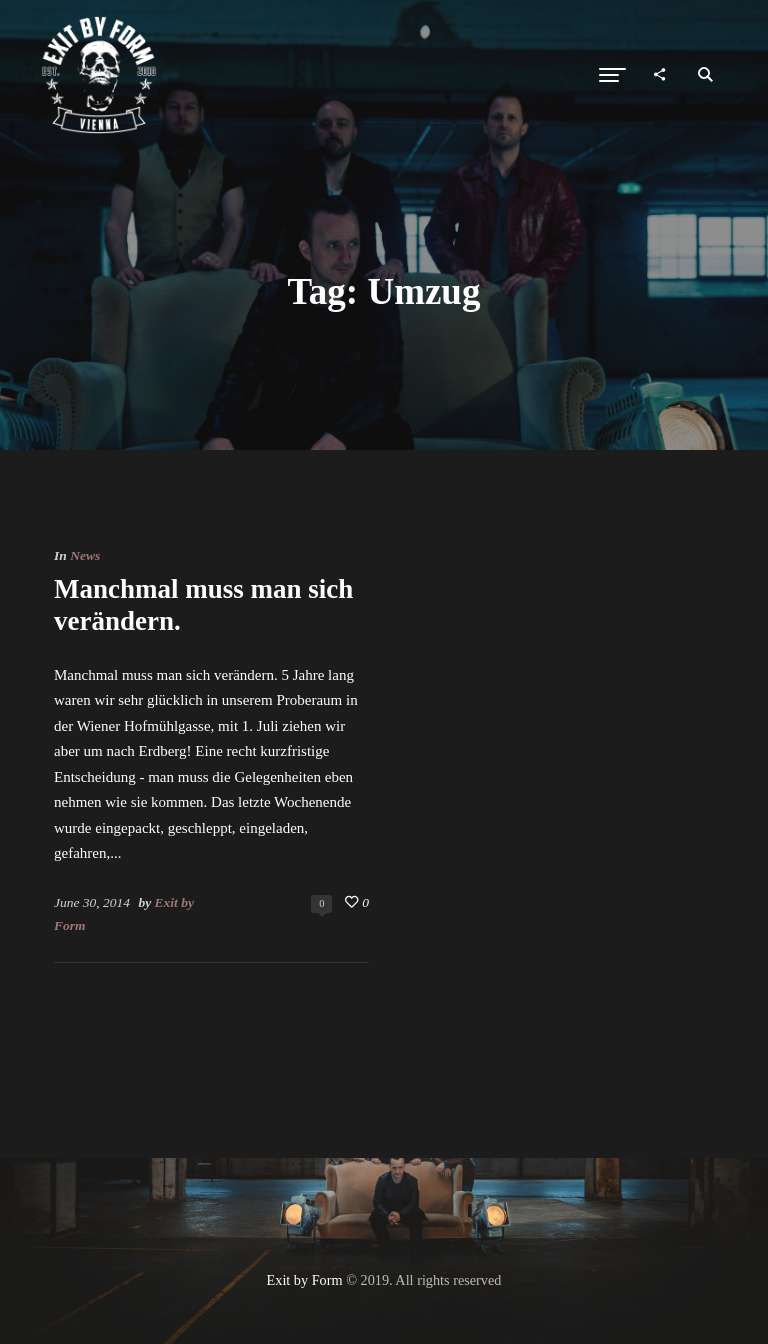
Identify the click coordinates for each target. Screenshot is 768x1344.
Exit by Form (305, 1280)
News (85, 555)
